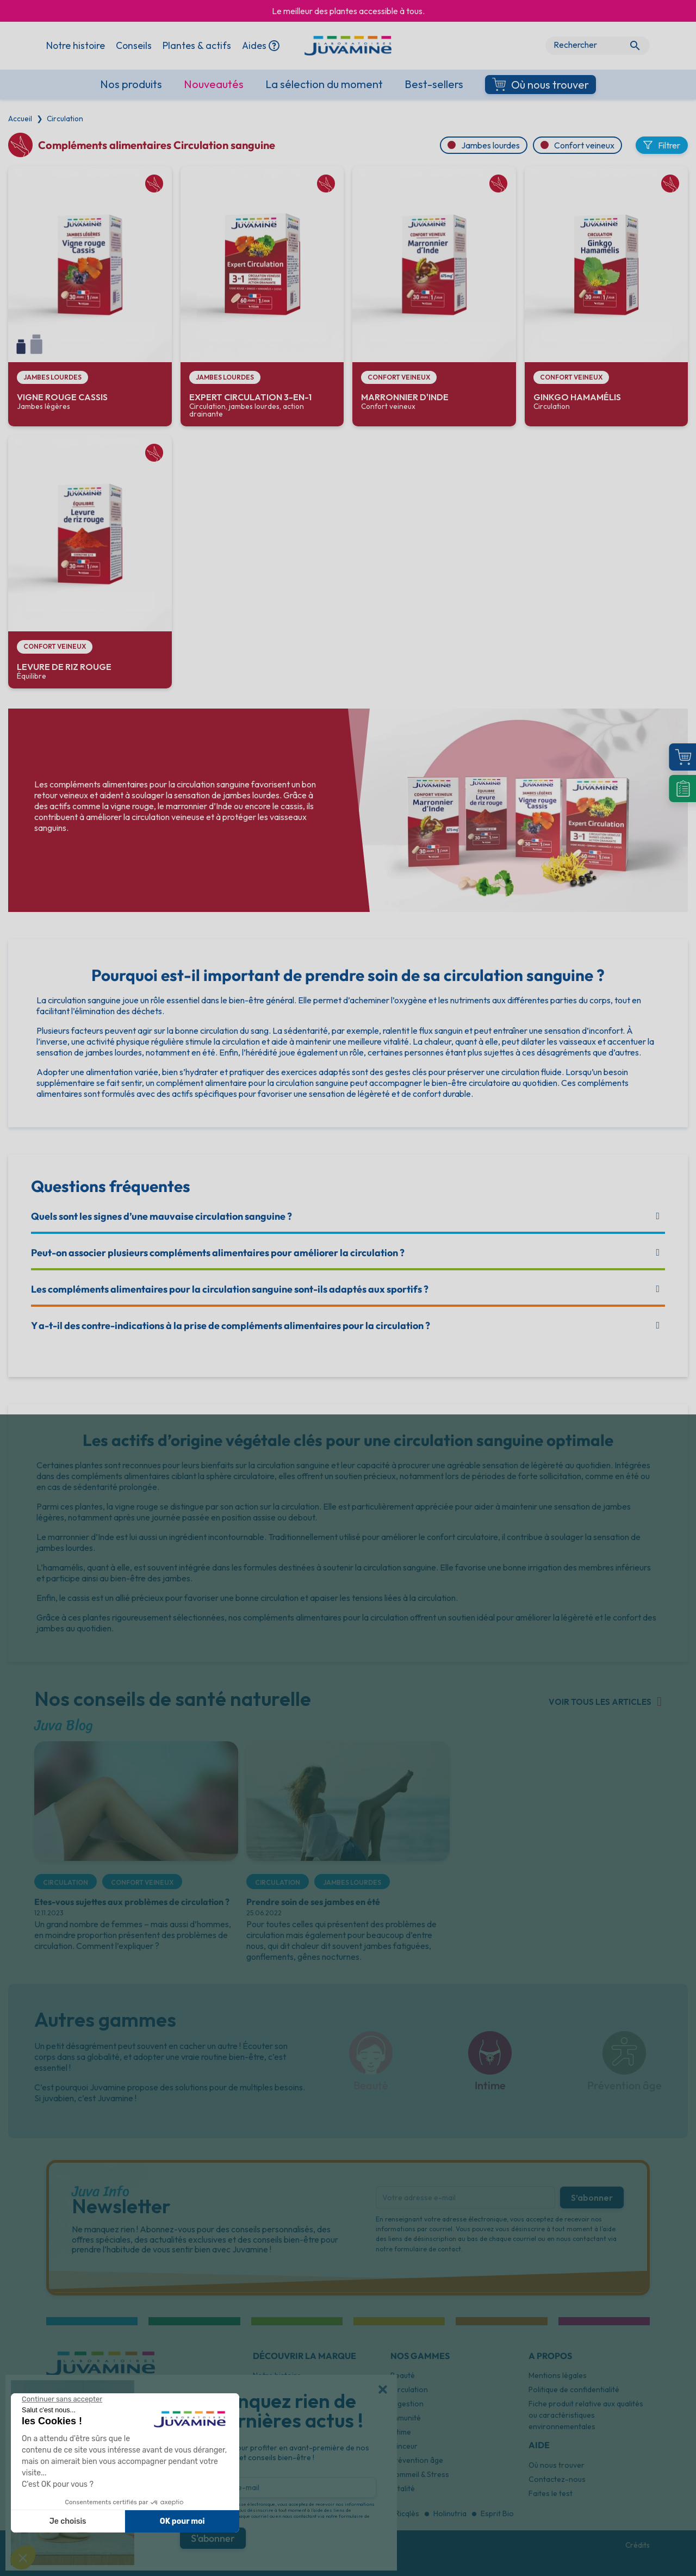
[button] (382, 2389)
